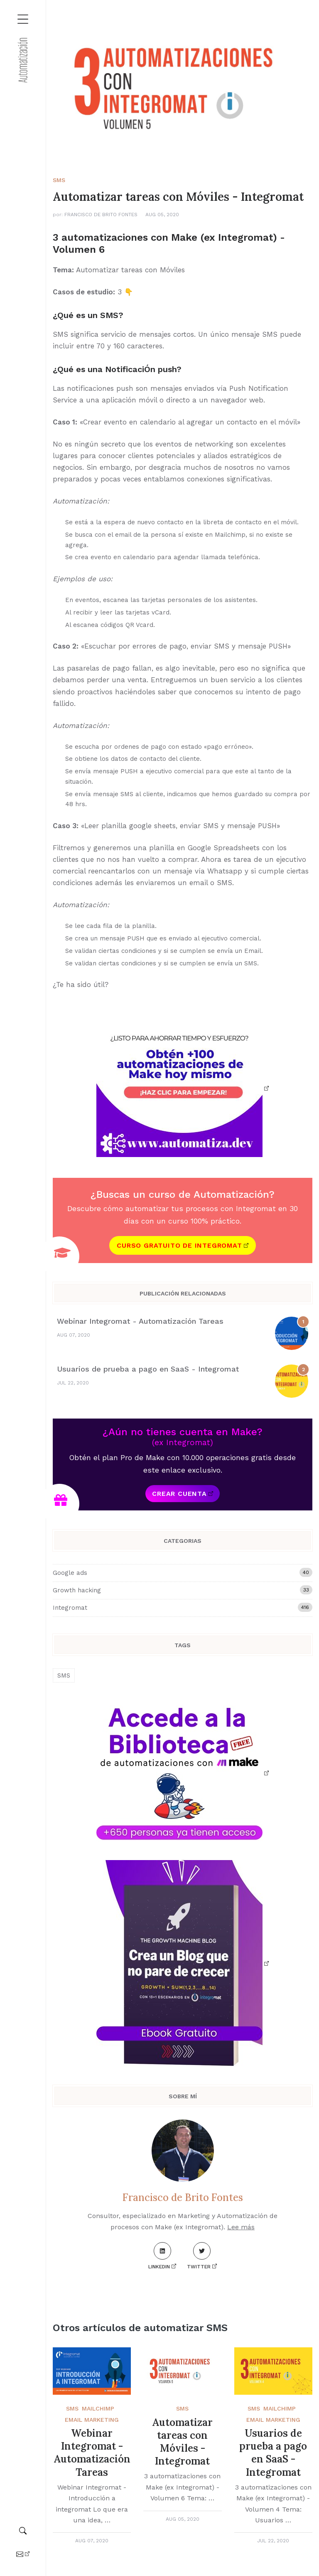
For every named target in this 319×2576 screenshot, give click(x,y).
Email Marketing (92, 2419)
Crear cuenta (179, 1494)
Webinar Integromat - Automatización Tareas (140, 1321)
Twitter (199, 2256)
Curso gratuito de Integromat (179, 1245)
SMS (59, 180)
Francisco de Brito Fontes (100, 214)
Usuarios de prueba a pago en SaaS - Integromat (148, 1368)
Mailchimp (98, 2408)
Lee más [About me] (241, 2227)
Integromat (182, 1607)
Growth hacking (182, 1589)
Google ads (182, 1572)
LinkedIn (159, 2256)
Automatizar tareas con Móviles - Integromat (182, 2442)
